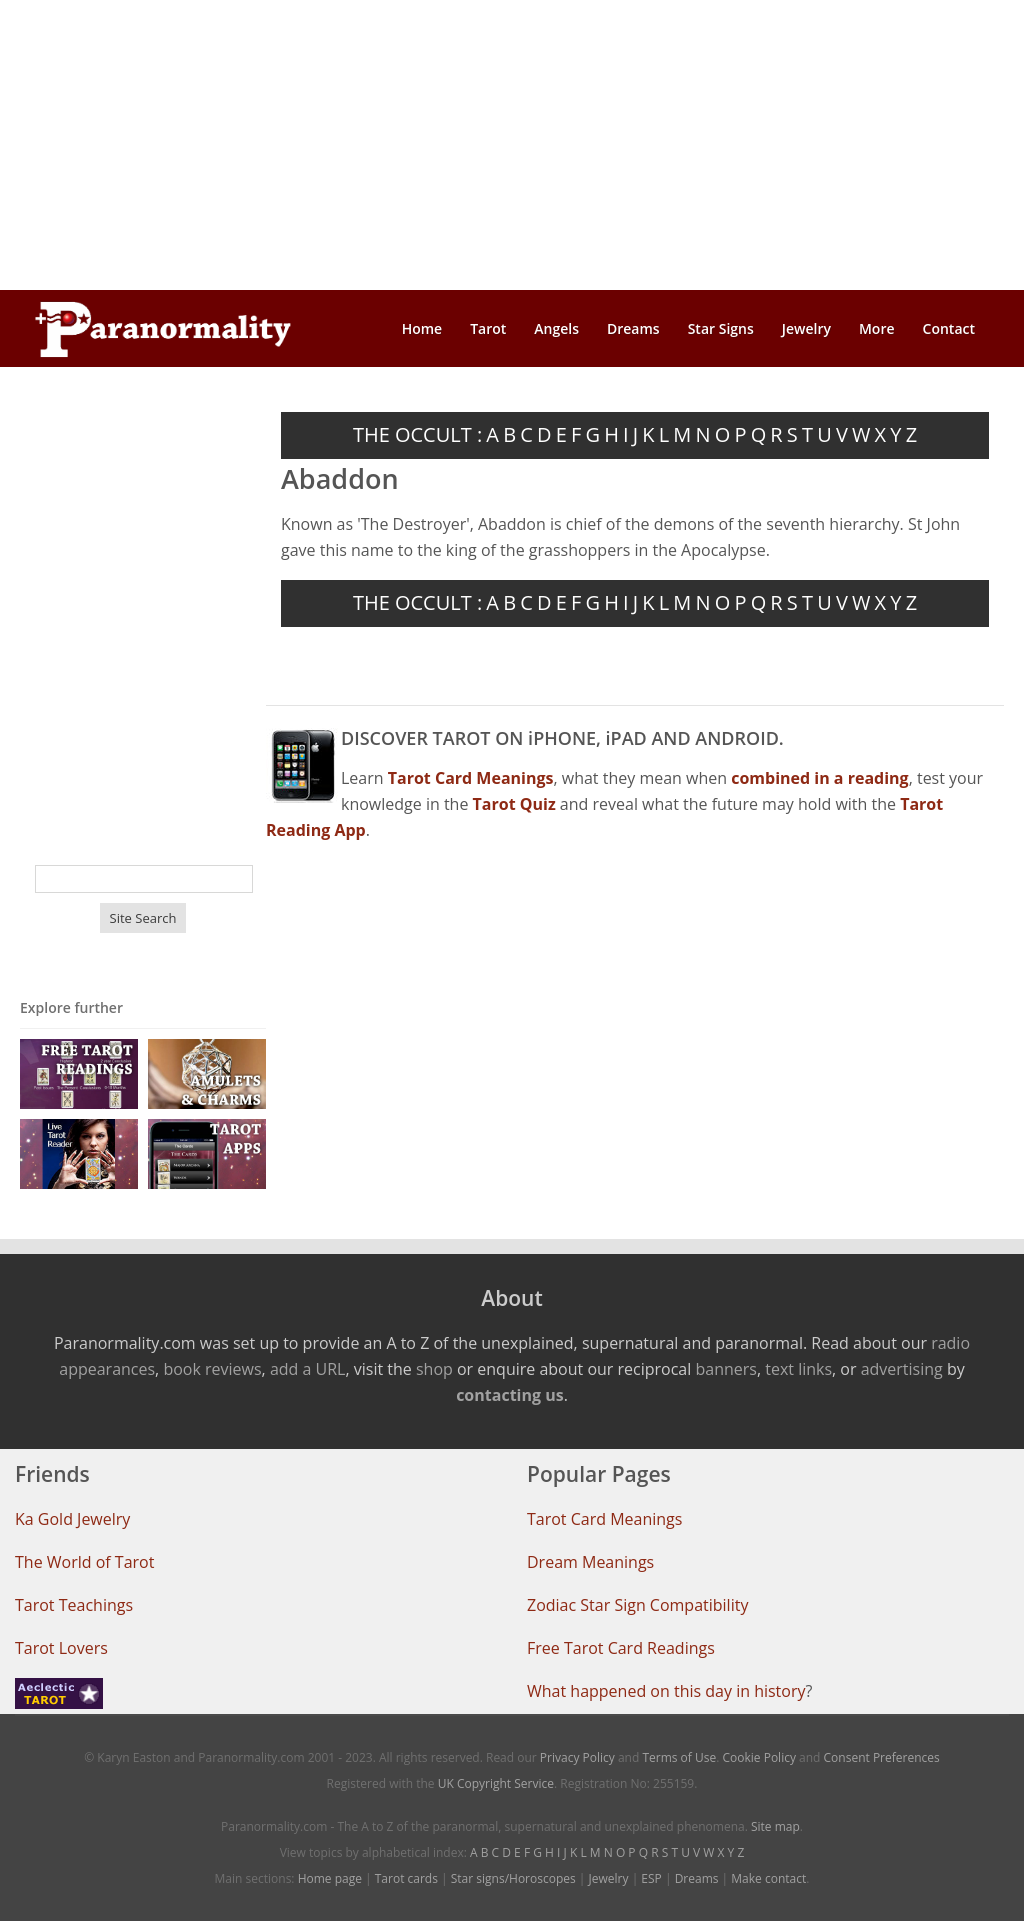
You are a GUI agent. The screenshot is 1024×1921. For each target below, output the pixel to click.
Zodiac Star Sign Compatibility (637, 1605)
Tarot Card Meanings (604, 1519)
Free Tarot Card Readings (621, 1648)
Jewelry (806, 328)
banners (725, 1369)
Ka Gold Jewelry (72, 1519)
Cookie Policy (758, 1757)
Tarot (488, 328)
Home (422, 328)
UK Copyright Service (496, 1783)
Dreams (633, 328)
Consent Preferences (882, 1757)
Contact (949, 328)
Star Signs (721, 328)
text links (798, 1369)
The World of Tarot (84, 1562)
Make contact (768, 1878)
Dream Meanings (590, 1562)
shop (434, 1369)
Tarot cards (406, 1878)
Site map (775, 1826)
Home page (330, 1878)
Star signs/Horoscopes (513, 1878)
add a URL (308, 1369)
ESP (651, 1878)
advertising (902, 1369)
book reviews (212, 1369)
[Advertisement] (512, 145)
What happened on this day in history (666, 1691)
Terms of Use (679, 1757)
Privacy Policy (577, 1757)
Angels (556, 328)
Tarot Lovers (61, 1648)
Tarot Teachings (74, 1605)
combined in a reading (819, 778)
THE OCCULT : (417, 434)
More (877, 328)
